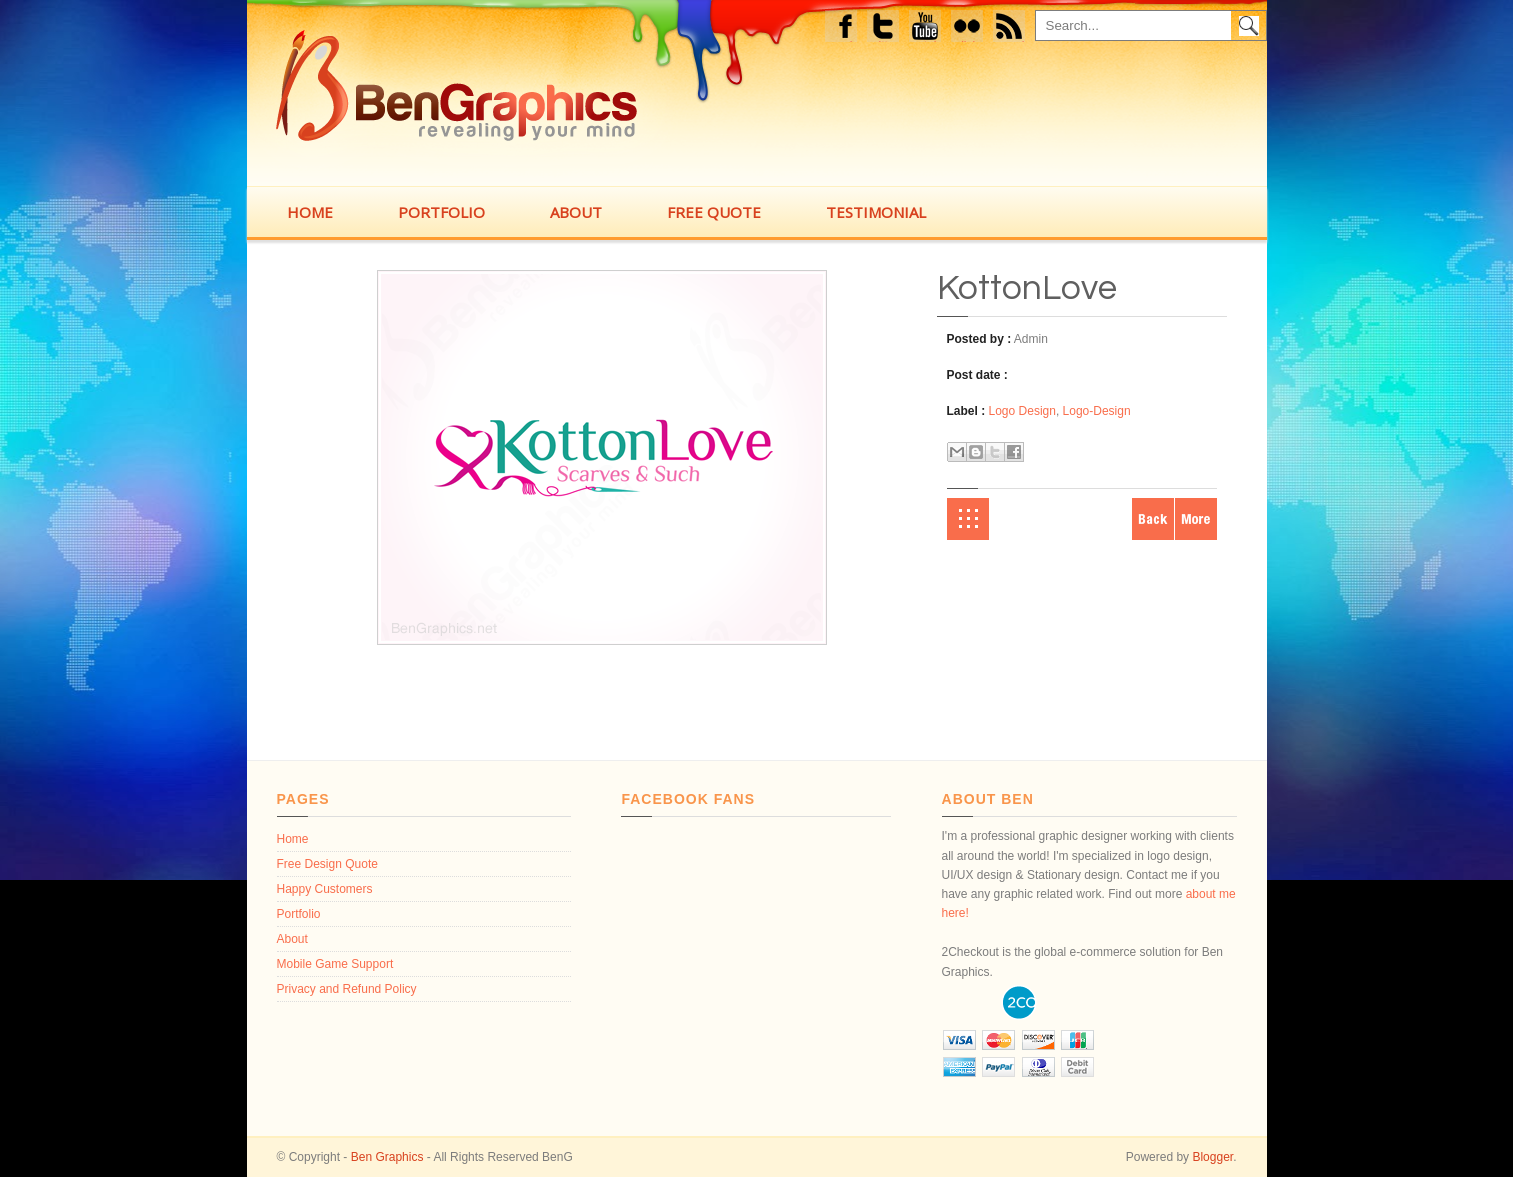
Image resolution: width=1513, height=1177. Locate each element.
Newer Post (1153, 519)
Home (968, 519)
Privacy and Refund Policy (347, 989)
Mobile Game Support (335, 964)
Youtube (925, 28)
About (292, 939)
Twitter (884, 28)
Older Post (1196, 519)
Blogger (1212, 1157)
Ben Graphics (387, 1157)
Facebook (843, 28)
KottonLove (1027, 288)
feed (1014, 28)
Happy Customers (325, 889)
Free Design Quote (327, 864)
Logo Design (1022, 411)
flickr (971, 28)
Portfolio (299, 914)
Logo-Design (1097, 411)
